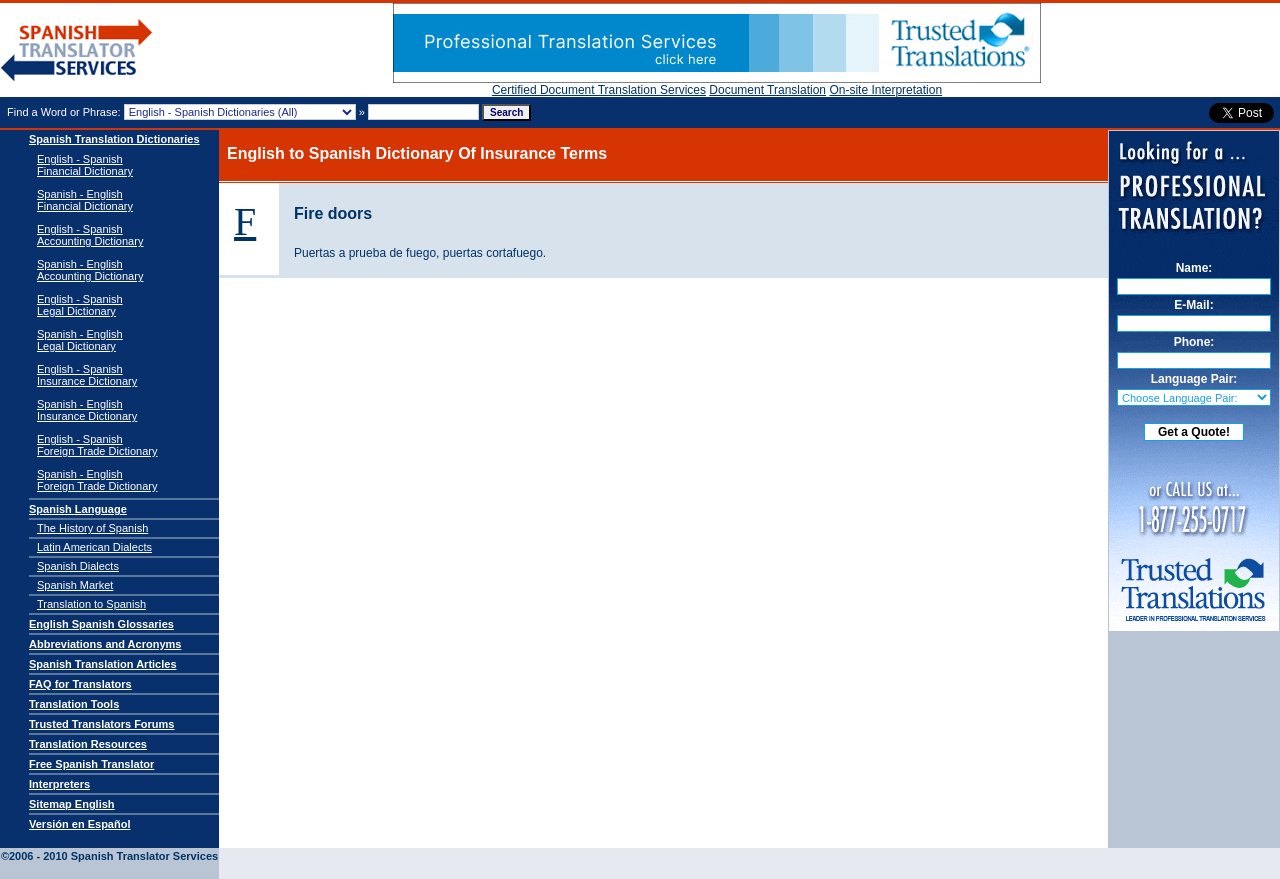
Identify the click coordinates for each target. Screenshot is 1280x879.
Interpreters (59, 784)
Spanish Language (78, 509)
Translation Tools (74, 704)
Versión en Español (79, 824)
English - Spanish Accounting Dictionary (90, 235)
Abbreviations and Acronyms (105, 644)
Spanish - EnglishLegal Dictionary (80, 340)
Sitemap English (72, 804)
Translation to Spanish (91, 604)
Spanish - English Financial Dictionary (85, 200)
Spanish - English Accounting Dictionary (90, 270)
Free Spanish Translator (91, 764)
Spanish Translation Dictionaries (114, 139)
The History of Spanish (92, 528)
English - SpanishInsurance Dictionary (87, 375)
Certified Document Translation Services (599, 90)
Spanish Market (75, 585)
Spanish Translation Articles (103, 664)
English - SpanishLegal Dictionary (80, 305)
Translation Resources (88, 744)
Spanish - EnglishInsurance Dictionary (87, 410)
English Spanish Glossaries (101, 624)
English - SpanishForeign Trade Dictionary (97, 445)
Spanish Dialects (78, 566)
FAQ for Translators (80, 684)
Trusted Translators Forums (101, 724)
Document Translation (767, 90)
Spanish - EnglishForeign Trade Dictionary (97, 480)
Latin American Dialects (94, 547)
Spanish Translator (77, 50)
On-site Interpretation (885, 90)
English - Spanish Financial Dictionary (85, 165)
